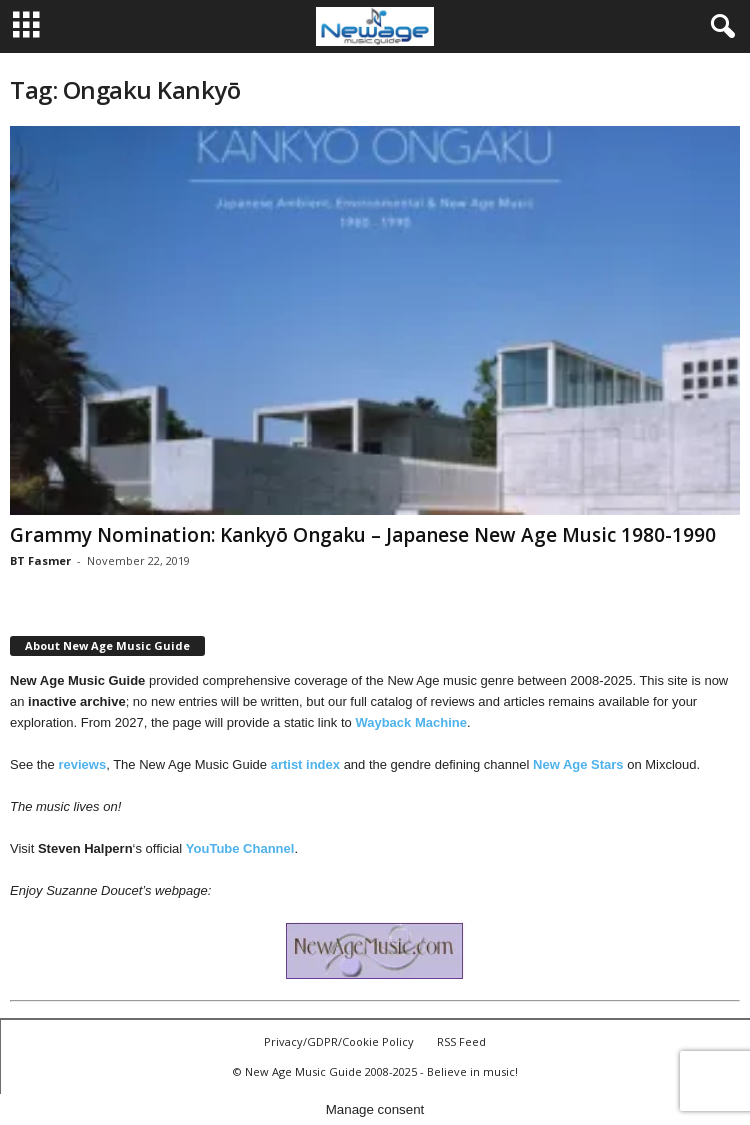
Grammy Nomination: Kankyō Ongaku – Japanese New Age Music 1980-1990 (363, 535)
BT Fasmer (40, 560)
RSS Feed (461, 1041)
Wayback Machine (411, 722)
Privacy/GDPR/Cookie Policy (339, 1041)
